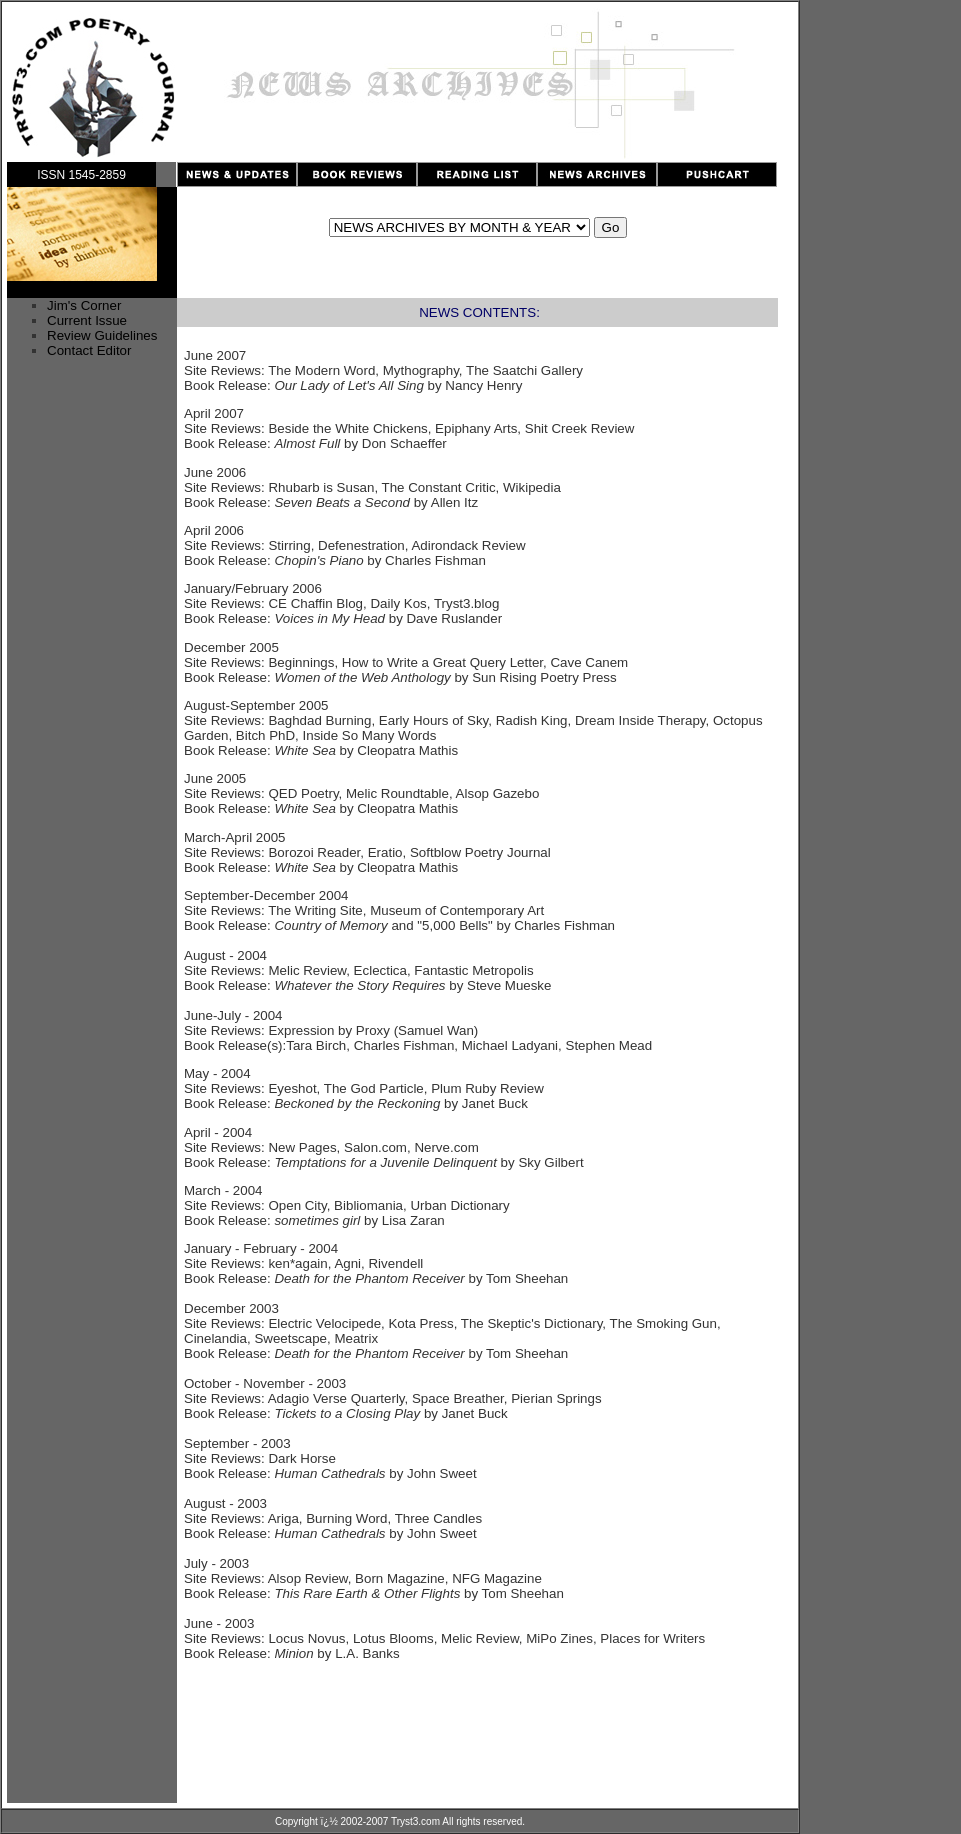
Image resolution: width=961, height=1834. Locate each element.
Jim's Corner (84, 305)
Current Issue (87, 320)
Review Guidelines (102, 335)
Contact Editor (89, 350)
